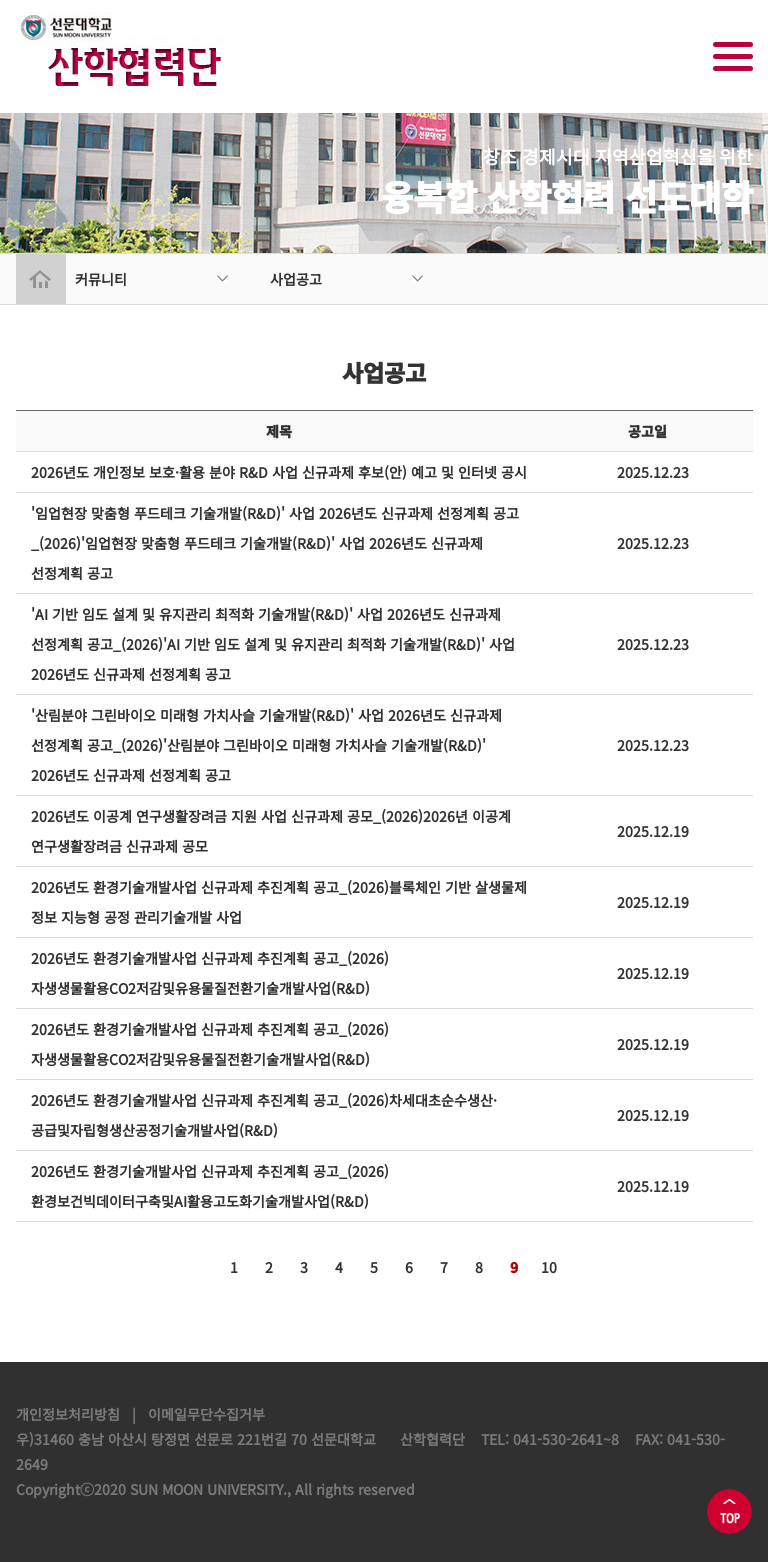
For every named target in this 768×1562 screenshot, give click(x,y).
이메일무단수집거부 (206, 1414)
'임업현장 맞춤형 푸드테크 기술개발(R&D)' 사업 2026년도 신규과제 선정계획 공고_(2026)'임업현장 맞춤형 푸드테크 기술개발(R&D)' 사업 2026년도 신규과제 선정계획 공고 (275, 543)
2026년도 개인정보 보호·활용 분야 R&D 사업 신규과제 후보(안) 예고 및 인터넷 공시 (279, 472)
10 (549, 1267)
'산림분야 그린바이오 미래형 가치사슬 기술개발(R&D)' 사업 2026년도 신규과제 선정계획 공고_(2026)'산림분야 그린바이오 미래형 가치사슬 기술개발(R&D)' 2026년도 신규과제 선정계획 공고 (266, 745)
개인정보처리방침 (68, 1414)
